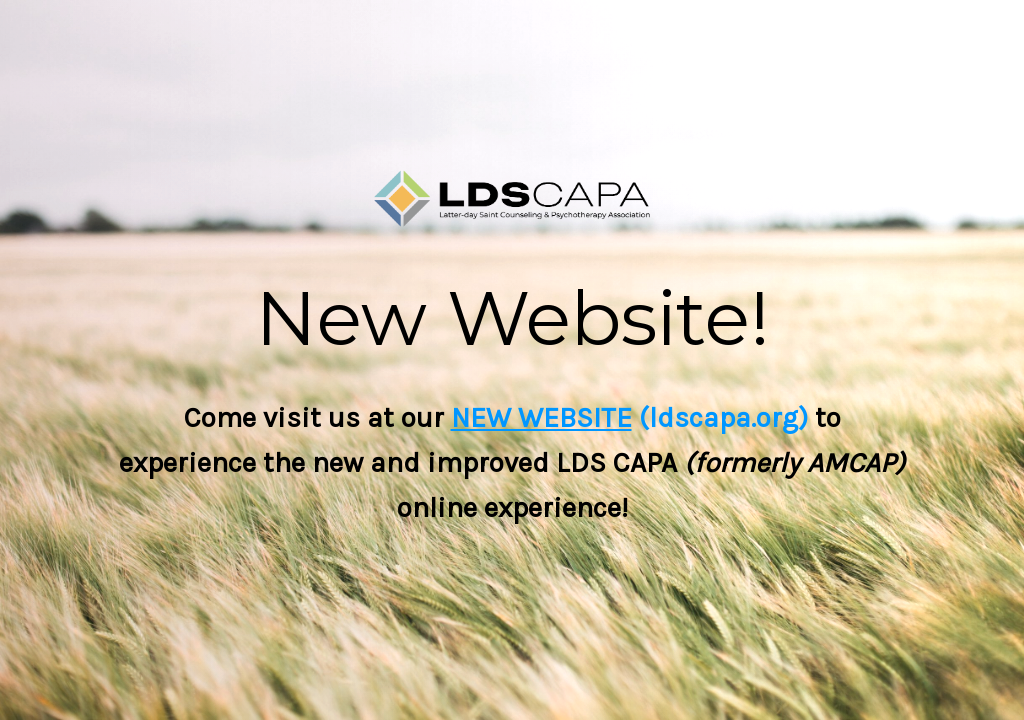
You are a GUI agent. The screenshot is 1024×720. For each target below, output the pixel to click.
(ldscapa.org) (720, 417)
